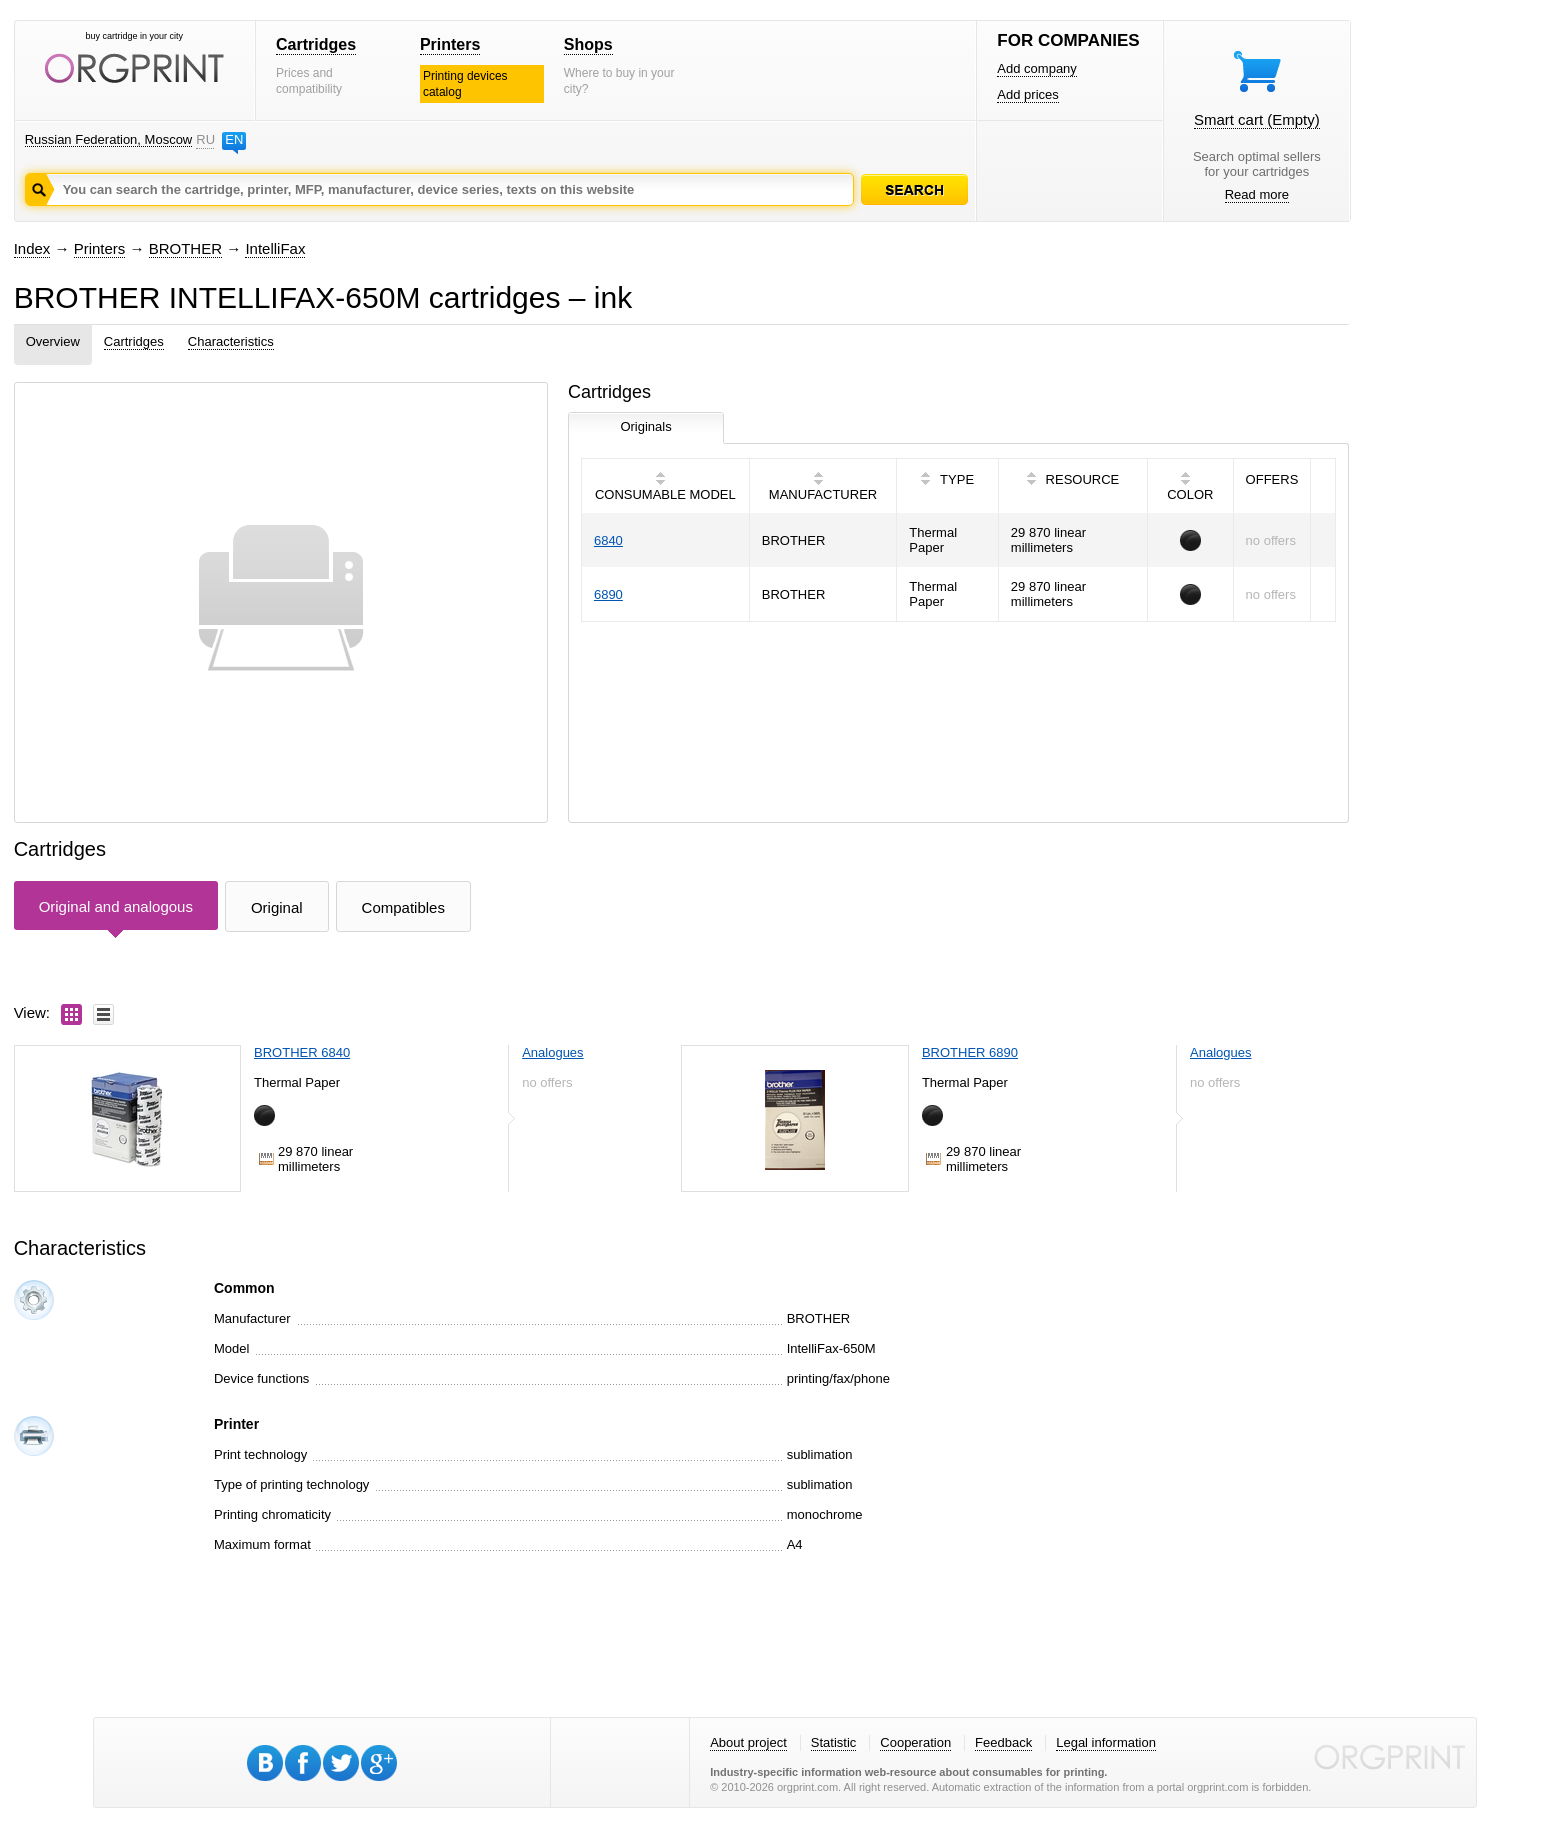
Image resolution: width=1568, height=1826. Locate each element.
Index (32, 248)
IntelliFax (275, 248)
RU (205, 139)
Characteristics (231, 341)
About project (748, 1742)
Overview (53, 341)
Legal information (1106, 1742)
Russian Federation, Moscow (109, 139)
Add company (1037, 68)
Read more (1257, 194)
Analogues (552, 1052)
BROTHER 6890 (970, 1052)
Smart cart (1257, 119)
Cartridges (316, 44)
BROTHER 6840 (302, 1052)
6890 (608, 594)
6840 (608, 540)
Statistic (834, 1742)
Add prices (1027, 94)
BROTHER (185, 248)
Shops (588, 44)
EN (234, 139)
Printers (450, 44)
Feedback (1003, 1742)
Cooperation (915, 1742)
